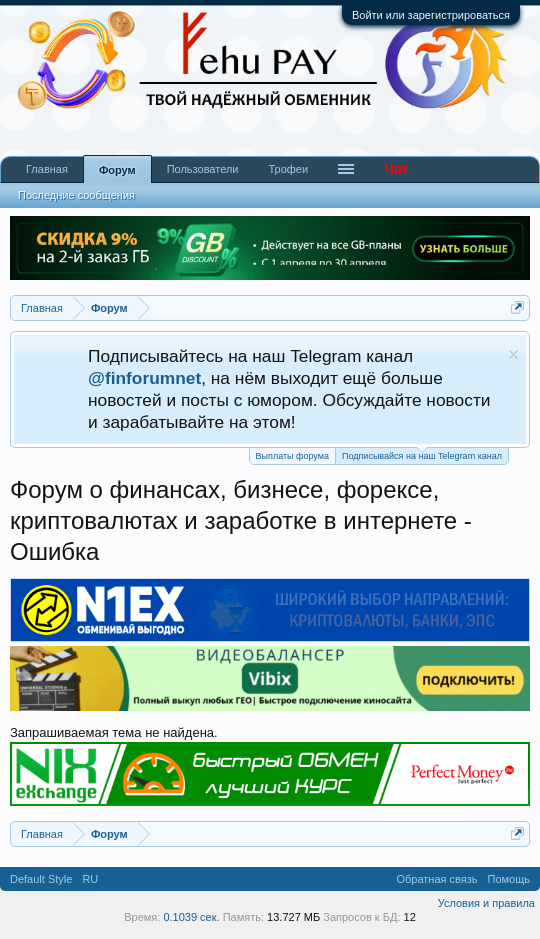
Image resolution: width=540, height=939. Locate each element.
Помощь (509, 879)
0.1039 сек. (191, 917)
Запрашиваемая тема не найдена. (114, 732)
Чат (396, 169)
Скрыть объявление (513, 354)
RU (90, 879)
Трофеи (288, 169)
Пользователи (203, 169)
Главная (47, 169)
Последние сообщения (76, 195)
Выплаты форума (292, 456)
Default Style (41, 879)
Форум (117, 170)
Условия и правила (486, 903)
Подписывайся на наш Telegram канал (422, 454)
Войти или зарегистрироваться (431, 15)
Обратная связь (436, 879)
